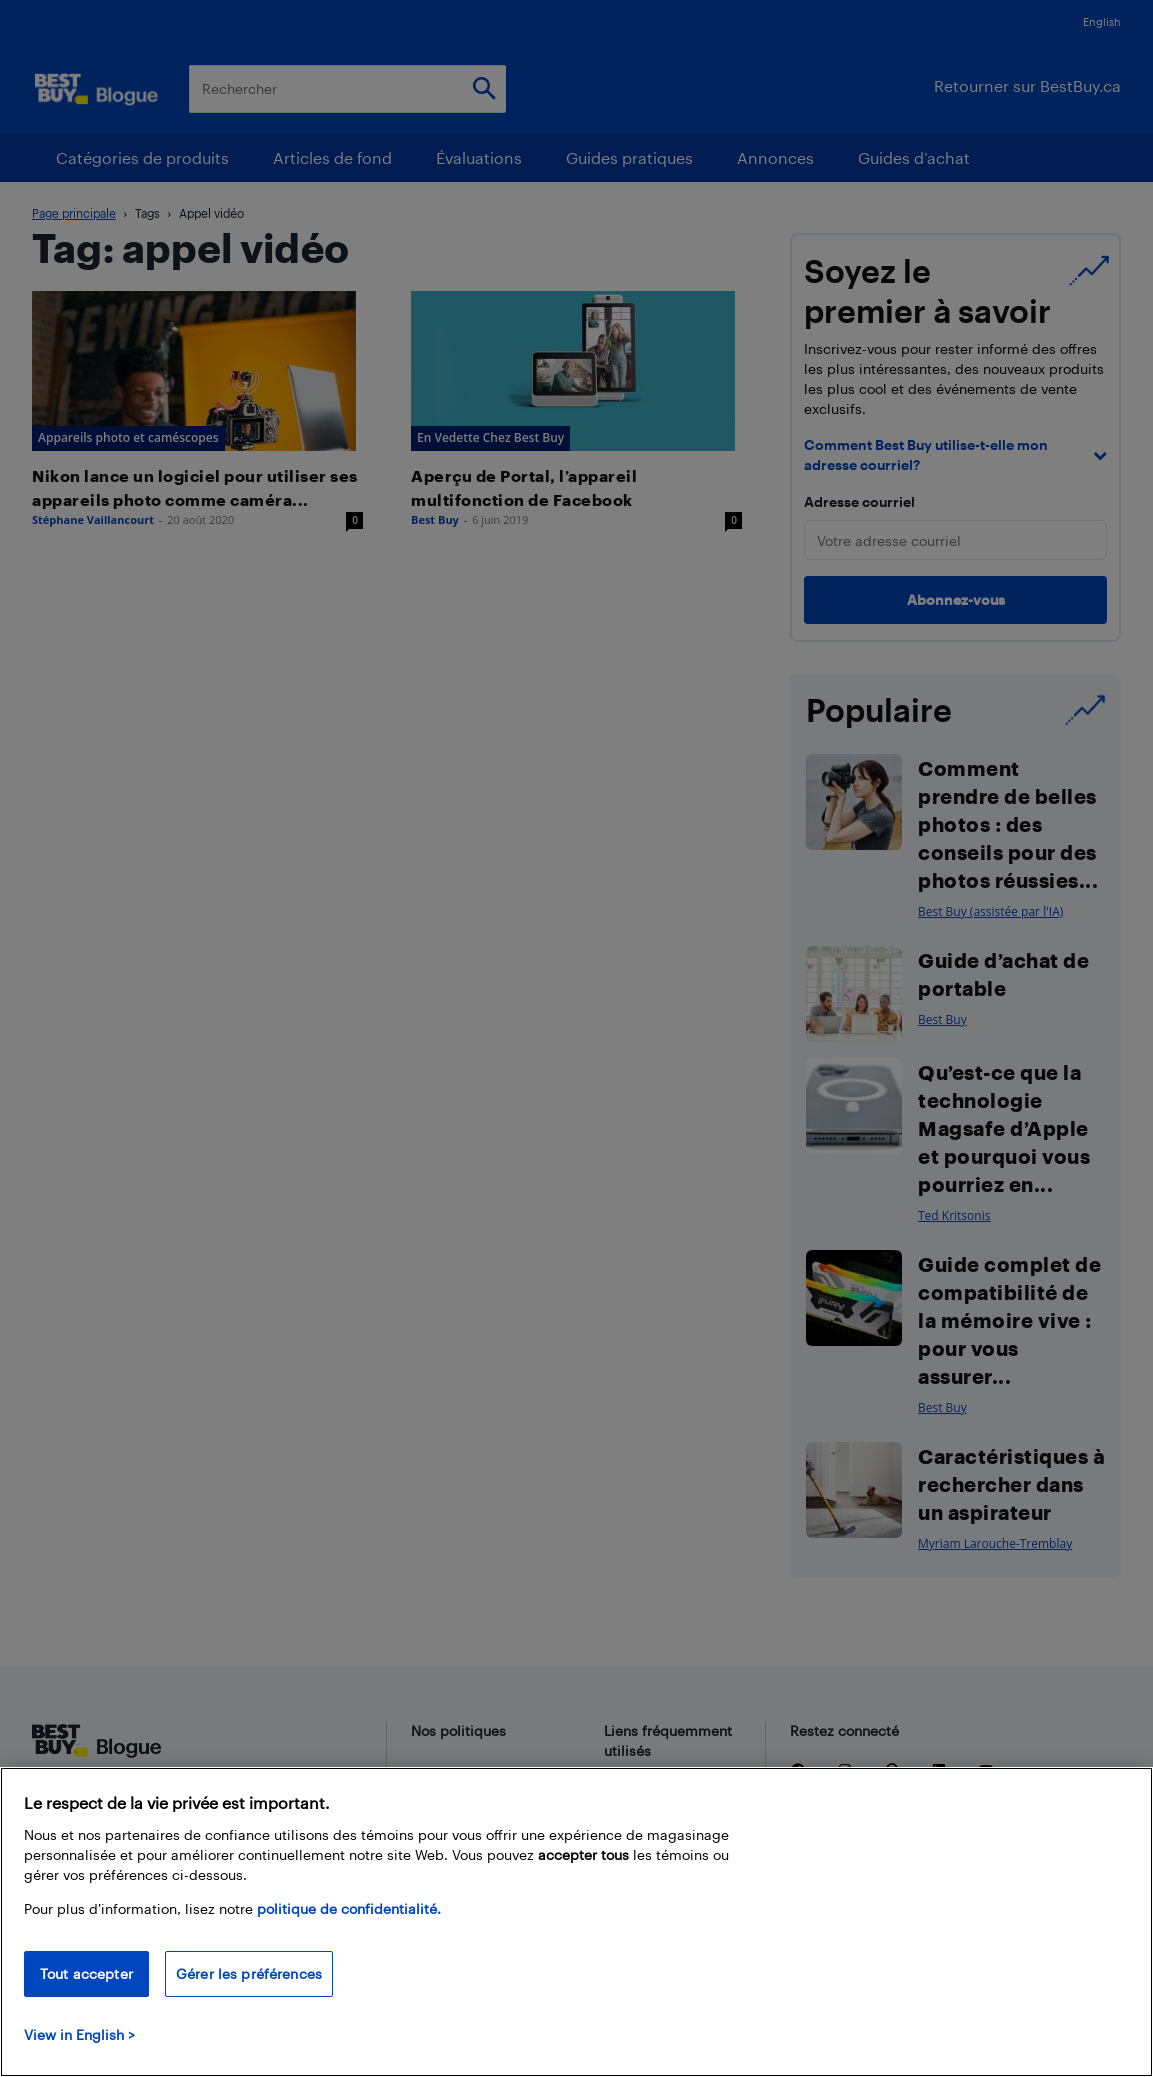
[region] (576, 1922)
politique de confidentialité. (349, 1908)
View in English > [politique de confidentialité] (79, 2034)
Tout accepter (86, 1973)
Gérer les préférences (249, 1973)
